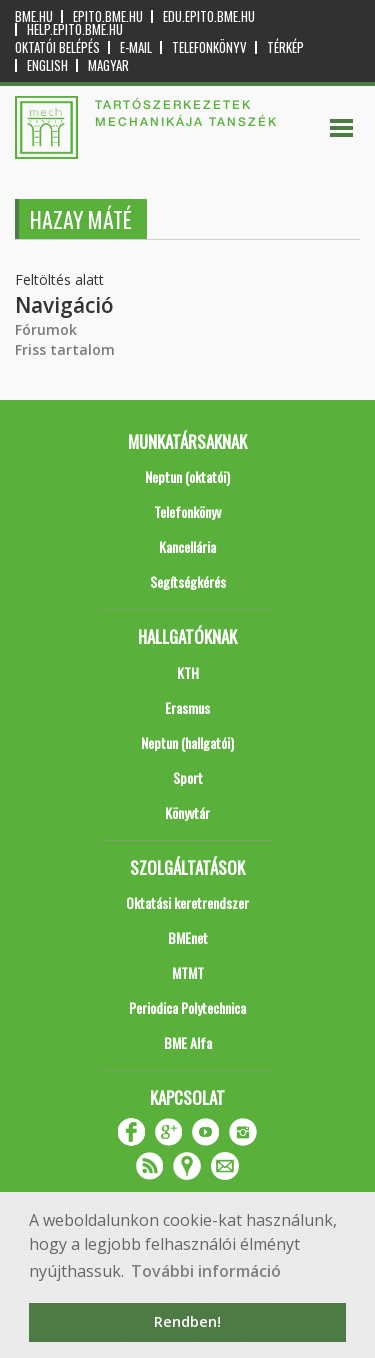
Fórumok (46, 329)
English (47, 65)
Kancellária (187, 546)
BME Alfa (188, 1042)
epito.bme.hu (108, 16)
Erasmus (187, 707)
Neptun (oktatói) (187, 476)
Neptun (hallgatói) (187, 742)
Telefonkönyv (209, 47)
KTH (188, 672)
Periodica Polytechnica (187, 1007)
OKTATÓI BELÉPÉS (57, 47)
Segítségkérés (188, 581)
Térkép (285, 47)
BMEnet (188, 937)
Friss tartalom (65, 349)
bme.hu (34, 16)
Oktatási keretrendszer (187, 902)
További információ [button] (206, 1271)
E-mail (136, 47)
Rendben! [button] (187, 1321)
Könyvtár (187, 812)
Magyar (108, 65)
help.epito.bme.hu (75, 29)
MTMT (188, 972)
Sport (188, 777)
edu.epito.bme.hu (209, 16)
